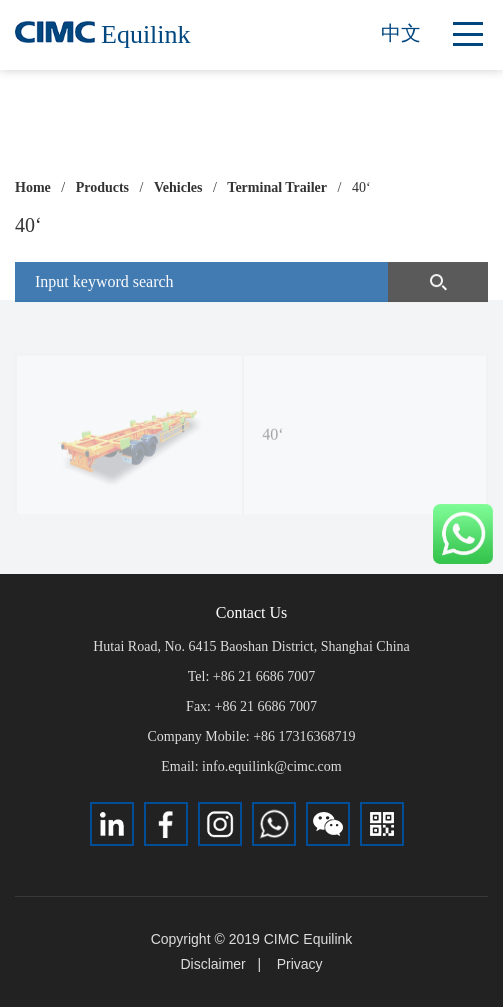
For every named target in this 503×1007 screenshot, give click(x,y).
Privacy (300, 964)
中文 (401, 33)
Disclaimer (212, 964)
